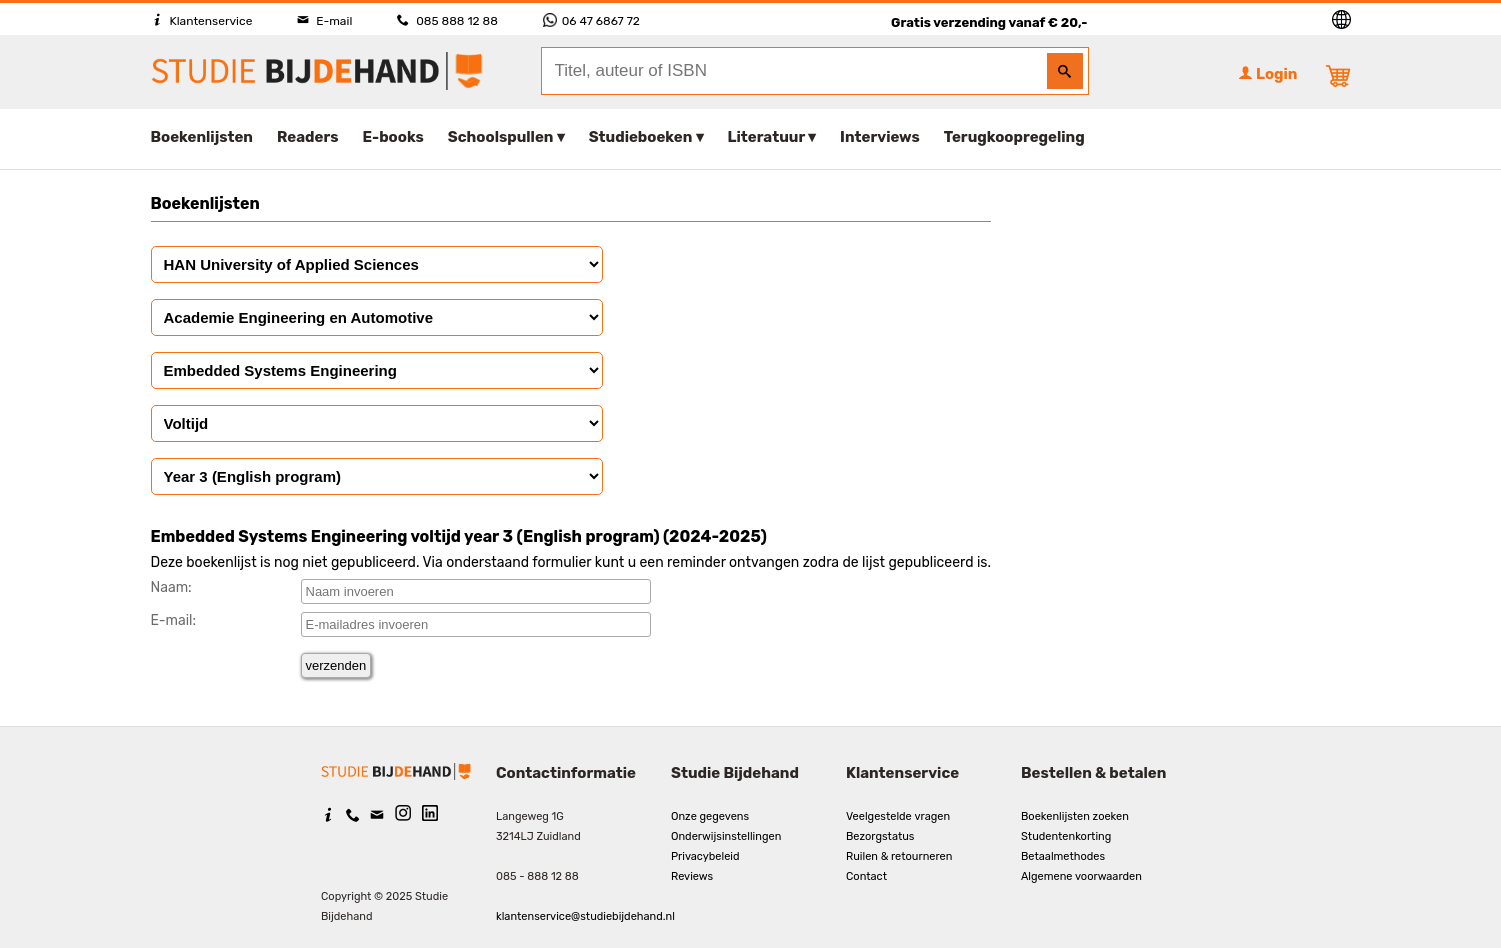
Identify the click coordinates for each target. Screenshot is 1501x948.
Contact (866, 876)
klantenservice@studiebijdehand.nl (585, 916)
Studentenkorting (1066, 836)
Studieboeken (641, 137)
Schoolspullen (501, 137)
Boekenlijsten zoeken (1075, 816)
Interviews (880, 137)
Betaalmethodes (1063, 856)
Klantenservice (202, 21)
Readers (308, 137)
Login (1268, 74)
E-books (393, 137)
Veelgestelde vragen (898, 816)
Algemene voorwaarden (1081, 876)
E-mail (324, 21)
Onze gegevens (710, 816)
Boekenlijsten (202, 137)
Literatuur (766, 137)
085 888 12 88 (447, 21)
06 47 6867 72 (591, 21)
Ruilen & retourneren (899, 856)
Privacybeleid (705, 856)
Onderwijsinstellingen (726, 836)
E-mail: (174, 620)
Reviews (692, 876)
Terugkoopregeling (1014, 137)
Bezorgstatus (880, 836)
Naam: (171, 587)
